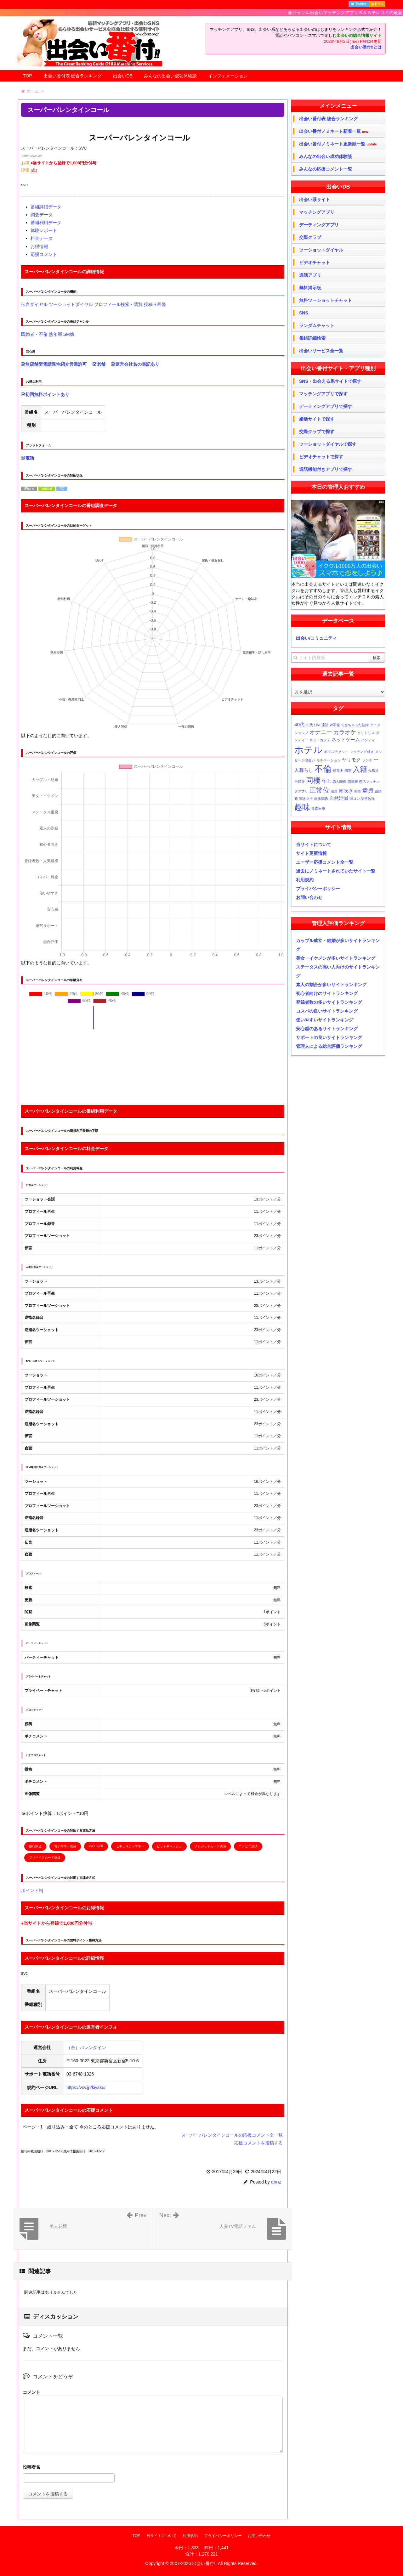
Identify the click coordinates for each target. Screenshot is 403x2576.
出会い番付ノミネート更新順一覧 (338, 144)
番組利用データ (46, 222)
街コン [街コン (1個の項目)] (354, 798)
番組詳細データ (46, 206)
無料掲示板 (310, 287)
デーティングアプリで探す (325, 406)
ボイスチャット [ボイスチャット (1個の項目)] (336, 752)
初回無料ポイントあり (45, 394)
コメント (31, 2392)
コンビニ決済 (248, 1846)
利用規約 (305, 879)
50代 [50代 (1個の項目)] (309, 725)
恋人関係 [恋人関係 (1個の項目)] (339, 781)
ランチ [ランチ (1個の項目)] (367, 760)
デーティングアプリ (319, 225)
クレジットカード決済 (210, 1846)
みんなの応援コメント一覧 (325, 169)
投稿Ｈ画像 (155, 304)
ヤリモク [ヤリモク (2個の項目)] (351, 759)
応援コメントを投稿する (258, 2142)
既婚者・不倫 (34, 334)
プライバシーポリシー (318, 888)
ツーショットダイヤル (71, 304)
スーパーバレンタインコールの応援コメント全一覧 (232, 2135)
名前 (153, 2468)
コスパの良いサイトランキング (327, 1011)
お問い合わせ (309, 897)
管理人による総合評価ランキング (329, 1046)
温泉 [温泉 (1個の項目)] (334, 791)
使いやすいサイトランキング (324, 1019)
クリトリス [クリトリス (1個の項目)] (366, 733)
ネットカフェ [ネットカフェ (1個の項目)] (319, 740)
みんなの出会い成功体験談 (170, 75)
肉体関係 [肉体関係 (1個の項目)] (321, 798)
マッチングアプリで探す (323, 394)
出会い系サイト (314, 199)
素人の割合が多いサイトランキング (331, 984)
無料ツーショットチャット (325, 300)
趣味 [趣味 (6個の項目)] (302, 807)
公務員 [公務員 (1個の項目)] (373, 770)
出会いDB (122, 75)
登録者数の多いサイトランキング (329, 1002)
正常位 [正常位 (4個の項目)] (319, 790)
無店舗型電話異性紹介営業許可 (54, 364)
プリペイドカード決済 (44, 1857)
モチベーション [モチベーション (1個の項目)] (328, 760)
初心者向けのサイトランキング (327, 993)
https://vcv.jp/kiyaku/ (85, 2087)
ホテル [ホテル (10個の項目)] (308, 749)
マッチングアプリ (316, 212)
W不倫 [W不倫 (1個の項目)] (335, 725)
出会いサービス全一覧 (321, 350)
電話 (27, 457)
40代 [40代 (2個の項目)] (299, 724)
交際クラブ (310, 237)
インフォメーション (228, 75)
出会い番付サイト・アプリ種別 (338, 368)
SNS (303, 313)
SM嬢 (68, 334)
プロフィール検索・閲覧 (118, 304)
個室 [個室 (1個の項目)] (347, 770)
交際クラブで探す (316, 431)
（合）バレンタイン (86, 2047)
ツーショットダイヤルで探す (327, 444)
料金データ (42, 238)
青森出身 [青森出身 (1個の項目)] (318, 809)
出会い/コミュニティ (316, 638)
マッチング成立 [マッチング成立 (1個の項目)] (361, 752)
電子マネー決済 (65, 1846)
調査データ (42, 214)
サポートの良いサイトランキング (329, 1037)
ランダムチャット (316, 325)
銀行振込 (35, 1846)
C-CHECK (96, 1846)
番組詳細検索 (312, 338)
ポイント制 (32, 1890)
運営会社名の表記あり (135, 364)
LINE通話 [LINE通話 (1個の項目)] (321, 725)
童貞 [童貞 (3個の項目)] (367, 790)
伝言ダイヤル (34, 304)
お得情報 (39, 246)
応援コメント (44, 254)
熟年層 (55, 334)
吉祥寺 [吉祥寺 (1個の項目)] (299, 781)
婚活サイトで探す (316, 419)
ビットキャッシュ (169, 1846)
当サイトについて (313, 844)
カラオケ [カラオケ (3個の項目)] (344, 732)
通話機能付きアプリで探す (325, 469)
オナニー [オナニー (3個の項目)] (320, 732)
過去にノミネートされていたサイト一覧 (335, 870)
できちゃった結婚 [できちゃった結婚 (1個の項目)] (355, 725)
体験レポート (44, 230)
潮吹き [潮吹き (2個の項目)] (346, 791)
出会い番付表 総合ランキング (72, 75)
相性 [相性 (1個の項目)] (357, 791)
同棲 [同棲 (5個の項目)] (313, 780)
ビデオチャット (314, 262)
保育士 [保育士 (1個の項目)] (338, 770)
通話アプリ (310, 275)
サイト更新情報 (311, 853)
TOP (27, 75)
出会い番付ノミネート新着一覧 (333, 131)
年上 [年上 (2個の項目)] (326, 781)
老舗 (99, 364)
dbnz (276, 2181)
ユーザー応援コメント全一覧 (324, 862)
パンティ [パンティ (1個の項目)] (368, 740)
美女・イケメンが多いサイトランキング (335, 958)
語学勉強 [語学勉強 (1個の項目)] (368, 798)
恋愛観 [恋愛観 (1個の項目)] (353, 781)
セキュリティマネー (130, 1846)
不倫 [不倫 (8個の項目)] (323, 769)
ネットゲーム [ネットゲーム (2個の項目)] (346, 739)
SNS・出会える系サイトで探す (330, 381)
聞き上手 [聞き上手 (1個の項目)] (306, 798)
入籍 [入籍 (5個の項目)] (360, 769)
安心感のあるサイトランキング (327, 1028)
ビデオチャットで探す (321, 457)
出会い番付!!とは (366, 47)
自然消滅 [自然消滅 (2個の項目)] (338, 798)
